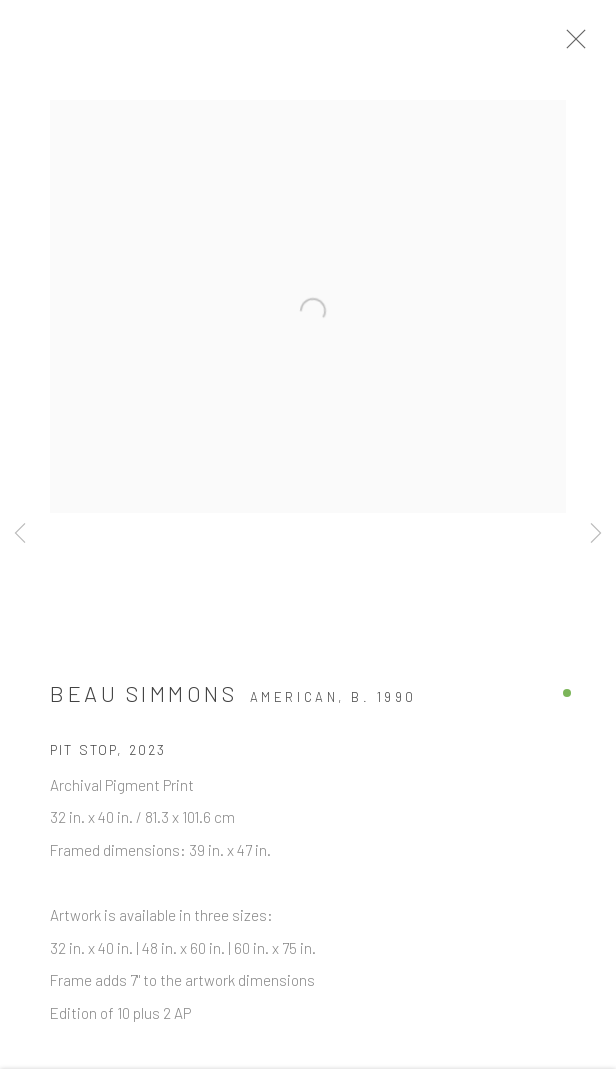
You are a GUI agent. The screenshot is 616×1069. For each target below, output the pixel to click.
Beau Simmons (143, 700)
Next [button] (596, 534)
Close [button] (585, 45)
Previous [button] (20, 534)
